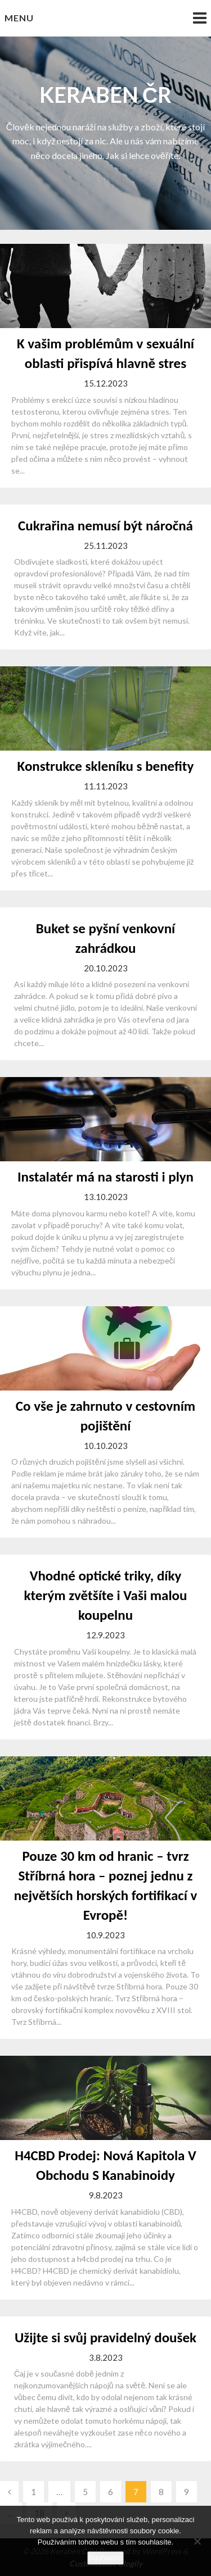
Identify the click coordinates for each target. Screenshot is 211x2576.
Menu (19, 17)
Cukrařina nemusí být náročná (105, 525)
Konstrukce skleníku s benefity (105, 766)
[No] (197, 2541)
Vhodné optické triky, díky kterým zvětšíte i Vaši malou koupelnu (105, 1595)
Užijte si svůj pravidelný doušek (105, 2337)
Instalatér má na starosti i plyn (105, 1176)
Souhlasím (105, 2558)
